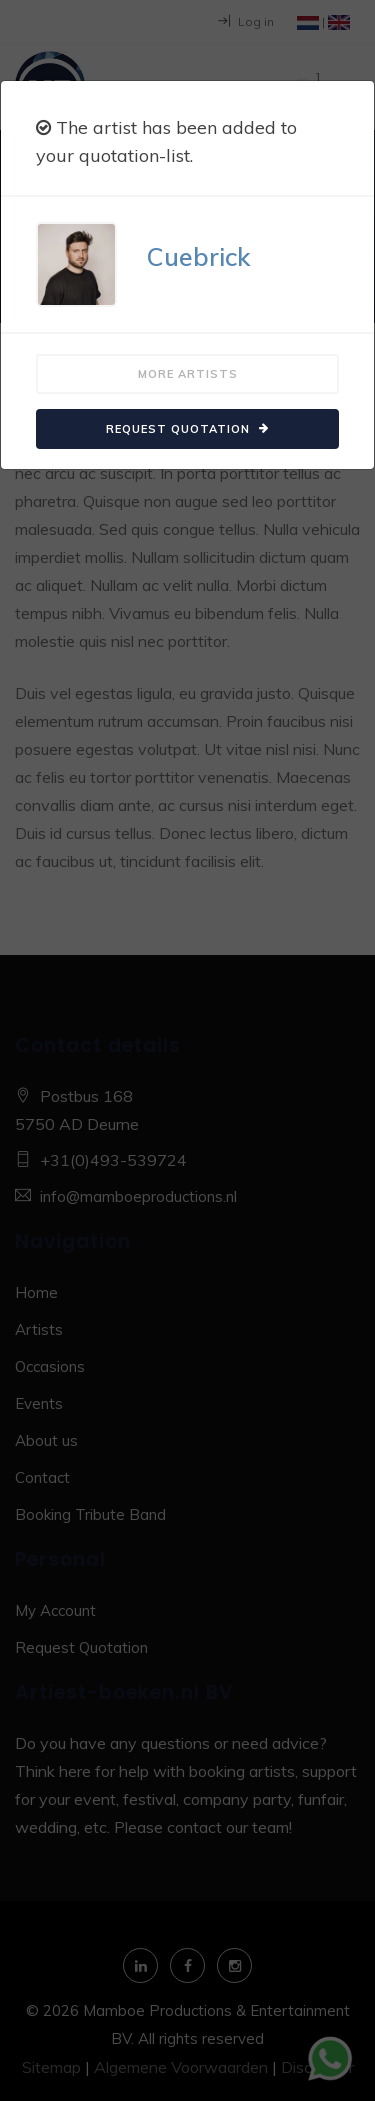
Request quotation (187, 429)
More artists (188, 374)
